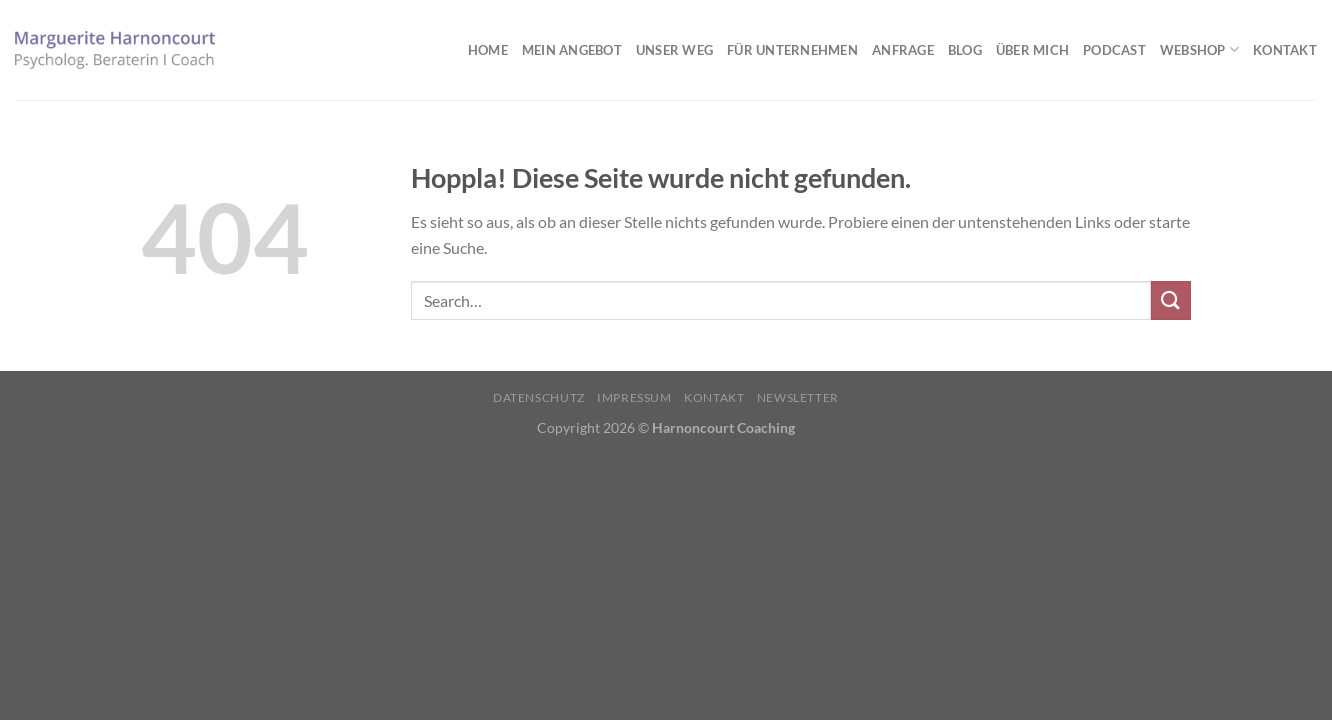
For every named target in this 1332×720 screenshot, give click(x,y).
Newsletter (798, 397)
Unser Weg (674, 50)
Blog (965, 50)
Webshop (1199, 49)
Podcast (1114, 50)
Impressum (634, 397)
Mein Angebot (572, 50)
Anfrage (903, 50)
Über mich (1032, 50)
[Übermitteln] (1171, 300)
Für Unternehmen (792, 50)
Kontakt (1285, 50)
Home (488, 50)
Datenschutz (539, 397)
